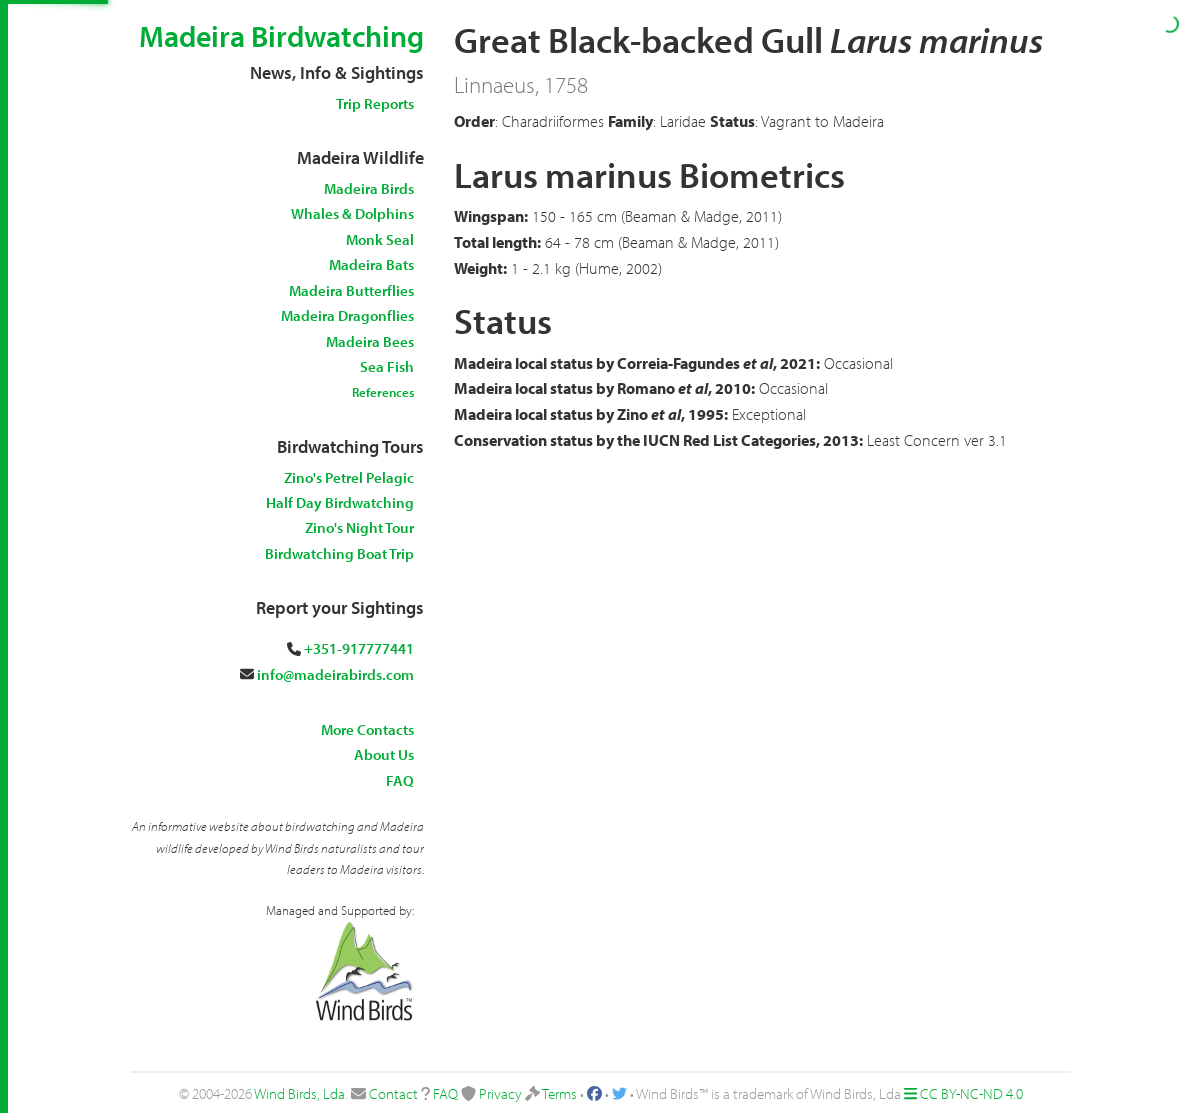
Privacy (500, 1093)
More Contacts (367, 729)
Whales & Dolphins (352, 213)
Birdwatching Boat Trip (339, 553)
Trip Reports (375, 103)
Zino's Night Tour (359, 527)
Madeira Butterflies (351, 290)
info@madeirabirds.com (335, 674)
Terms (559, 1093)
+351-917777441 (359, 648)
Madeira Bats (371, 264)
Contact (393, 1093)
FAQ (400, 780)
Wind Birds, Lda (299, 1093)
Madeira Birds (369, 188)
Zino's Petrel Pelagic (349, 477)
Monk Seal (380, 239)
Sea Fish (387, 366)
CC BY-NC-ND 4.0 (971, 1093)
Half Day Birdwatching (340, 502)
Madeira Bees (370, 341)
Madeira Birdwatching (281, 36)
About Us (384, 754)
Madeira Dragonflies (347, 315)
